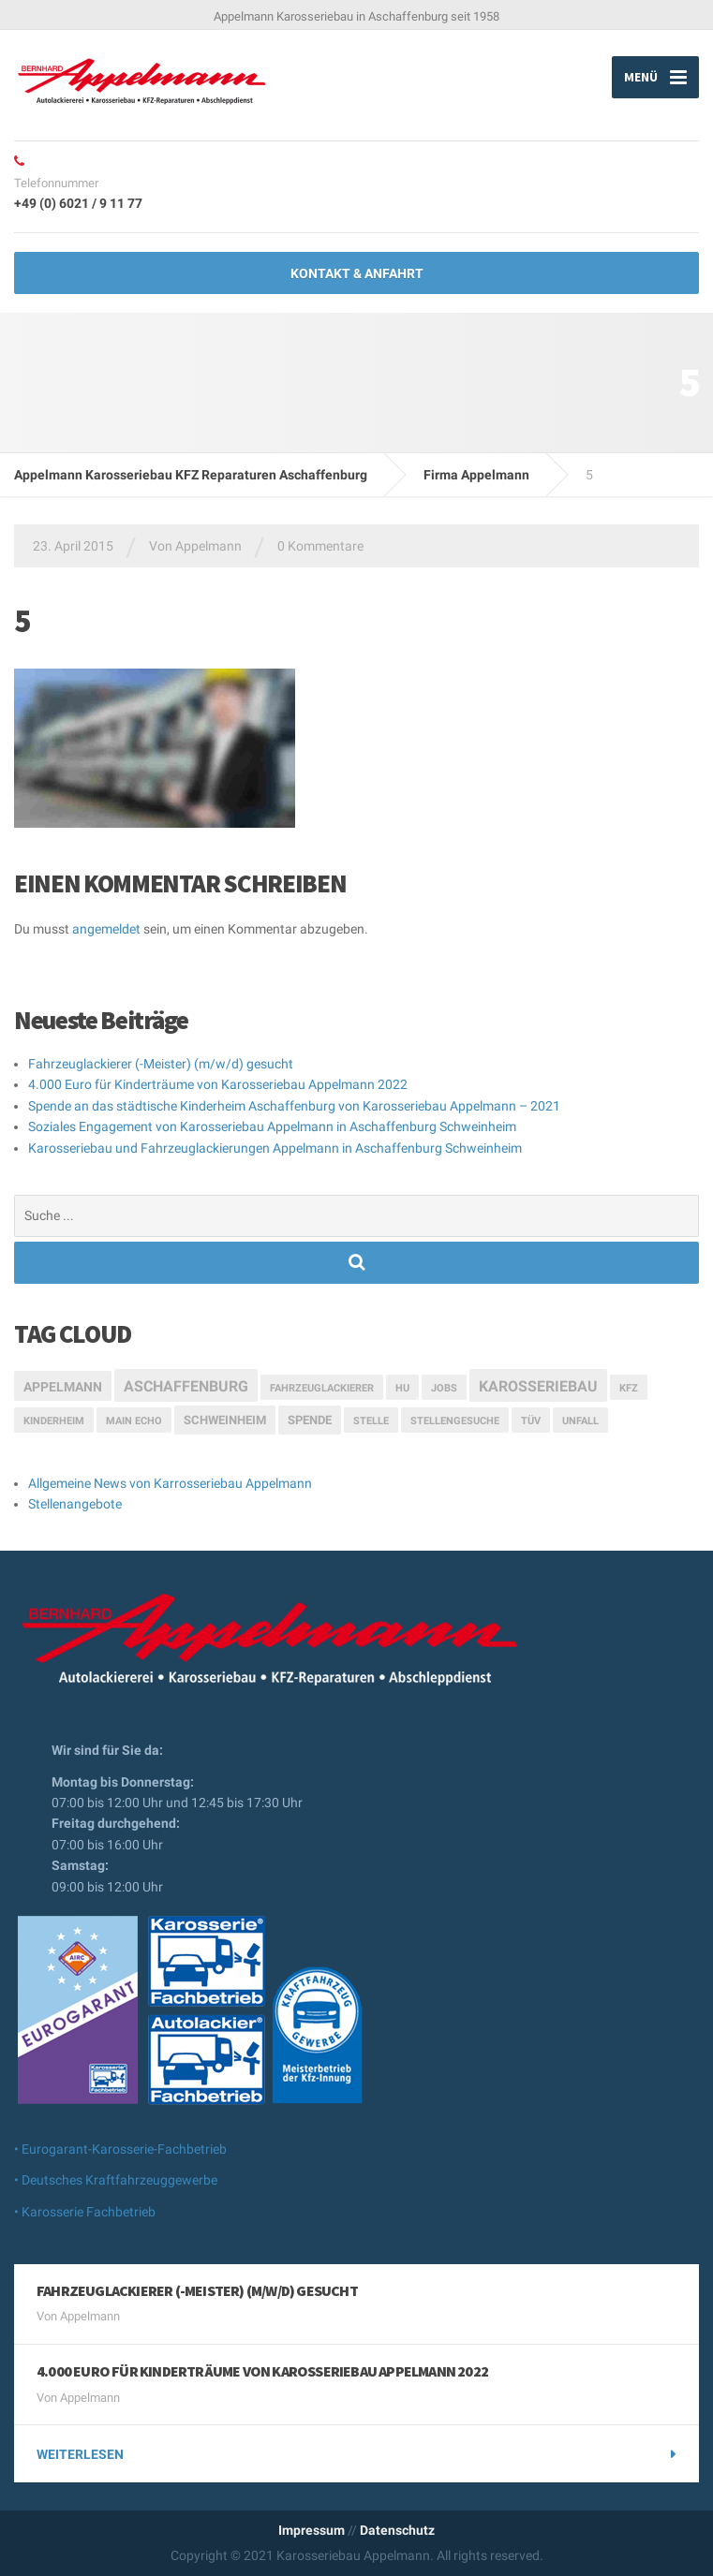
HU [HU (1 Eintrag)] (402, 1388)
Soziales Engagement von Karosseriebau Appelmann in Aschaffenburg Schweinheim (272, 1126)
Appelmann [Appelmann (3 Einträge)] (62, 1386)
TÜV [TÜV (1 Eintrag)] (531, 1421)
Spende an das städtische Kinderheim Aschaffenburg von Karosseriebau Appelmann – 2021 (294, 1105)
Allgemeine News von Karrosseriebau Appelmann (170, 1483)
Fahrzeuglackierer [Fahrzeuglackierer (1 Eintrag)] (322, 1388)
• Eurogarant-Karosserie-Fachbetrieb (120, 2149)
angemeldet (106, 928)
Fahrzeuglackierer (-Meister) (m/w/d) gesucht (160, 1063)
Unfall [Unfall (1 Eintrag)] (580, 1421)
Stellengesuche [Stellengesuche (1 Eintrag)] (454, 1421)
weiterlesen (80, 2454)
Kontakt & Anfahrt (356, 273)
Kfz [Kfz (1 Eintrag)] (628, 1388)
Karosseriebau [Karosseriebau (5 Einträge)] (538, 1386)
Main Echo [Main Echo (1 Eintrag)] (134, 1421)
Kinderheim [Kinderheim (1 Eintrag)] (53, 1421)
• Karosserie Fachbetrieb (85, 2211)
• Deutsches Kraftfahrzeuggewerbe (115, 2179)
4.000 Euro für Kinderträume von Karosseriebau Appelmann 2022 (218, 1084)
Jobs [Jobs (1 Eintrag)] (444, 1388)
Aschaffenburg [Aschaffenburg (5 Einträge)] (186, 1386)
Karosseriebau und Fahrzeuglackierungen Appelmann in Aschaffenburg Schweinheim (275, 1148)
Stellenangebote (75, 1503)
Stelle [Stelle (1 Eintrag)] (371, 1421)
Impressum (311, 2530)
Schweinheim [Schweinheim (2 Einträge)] (225, 1420)
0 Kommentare (320, 545)
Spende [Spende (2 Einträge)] (310, 1420)
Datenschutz (397, 2530)
